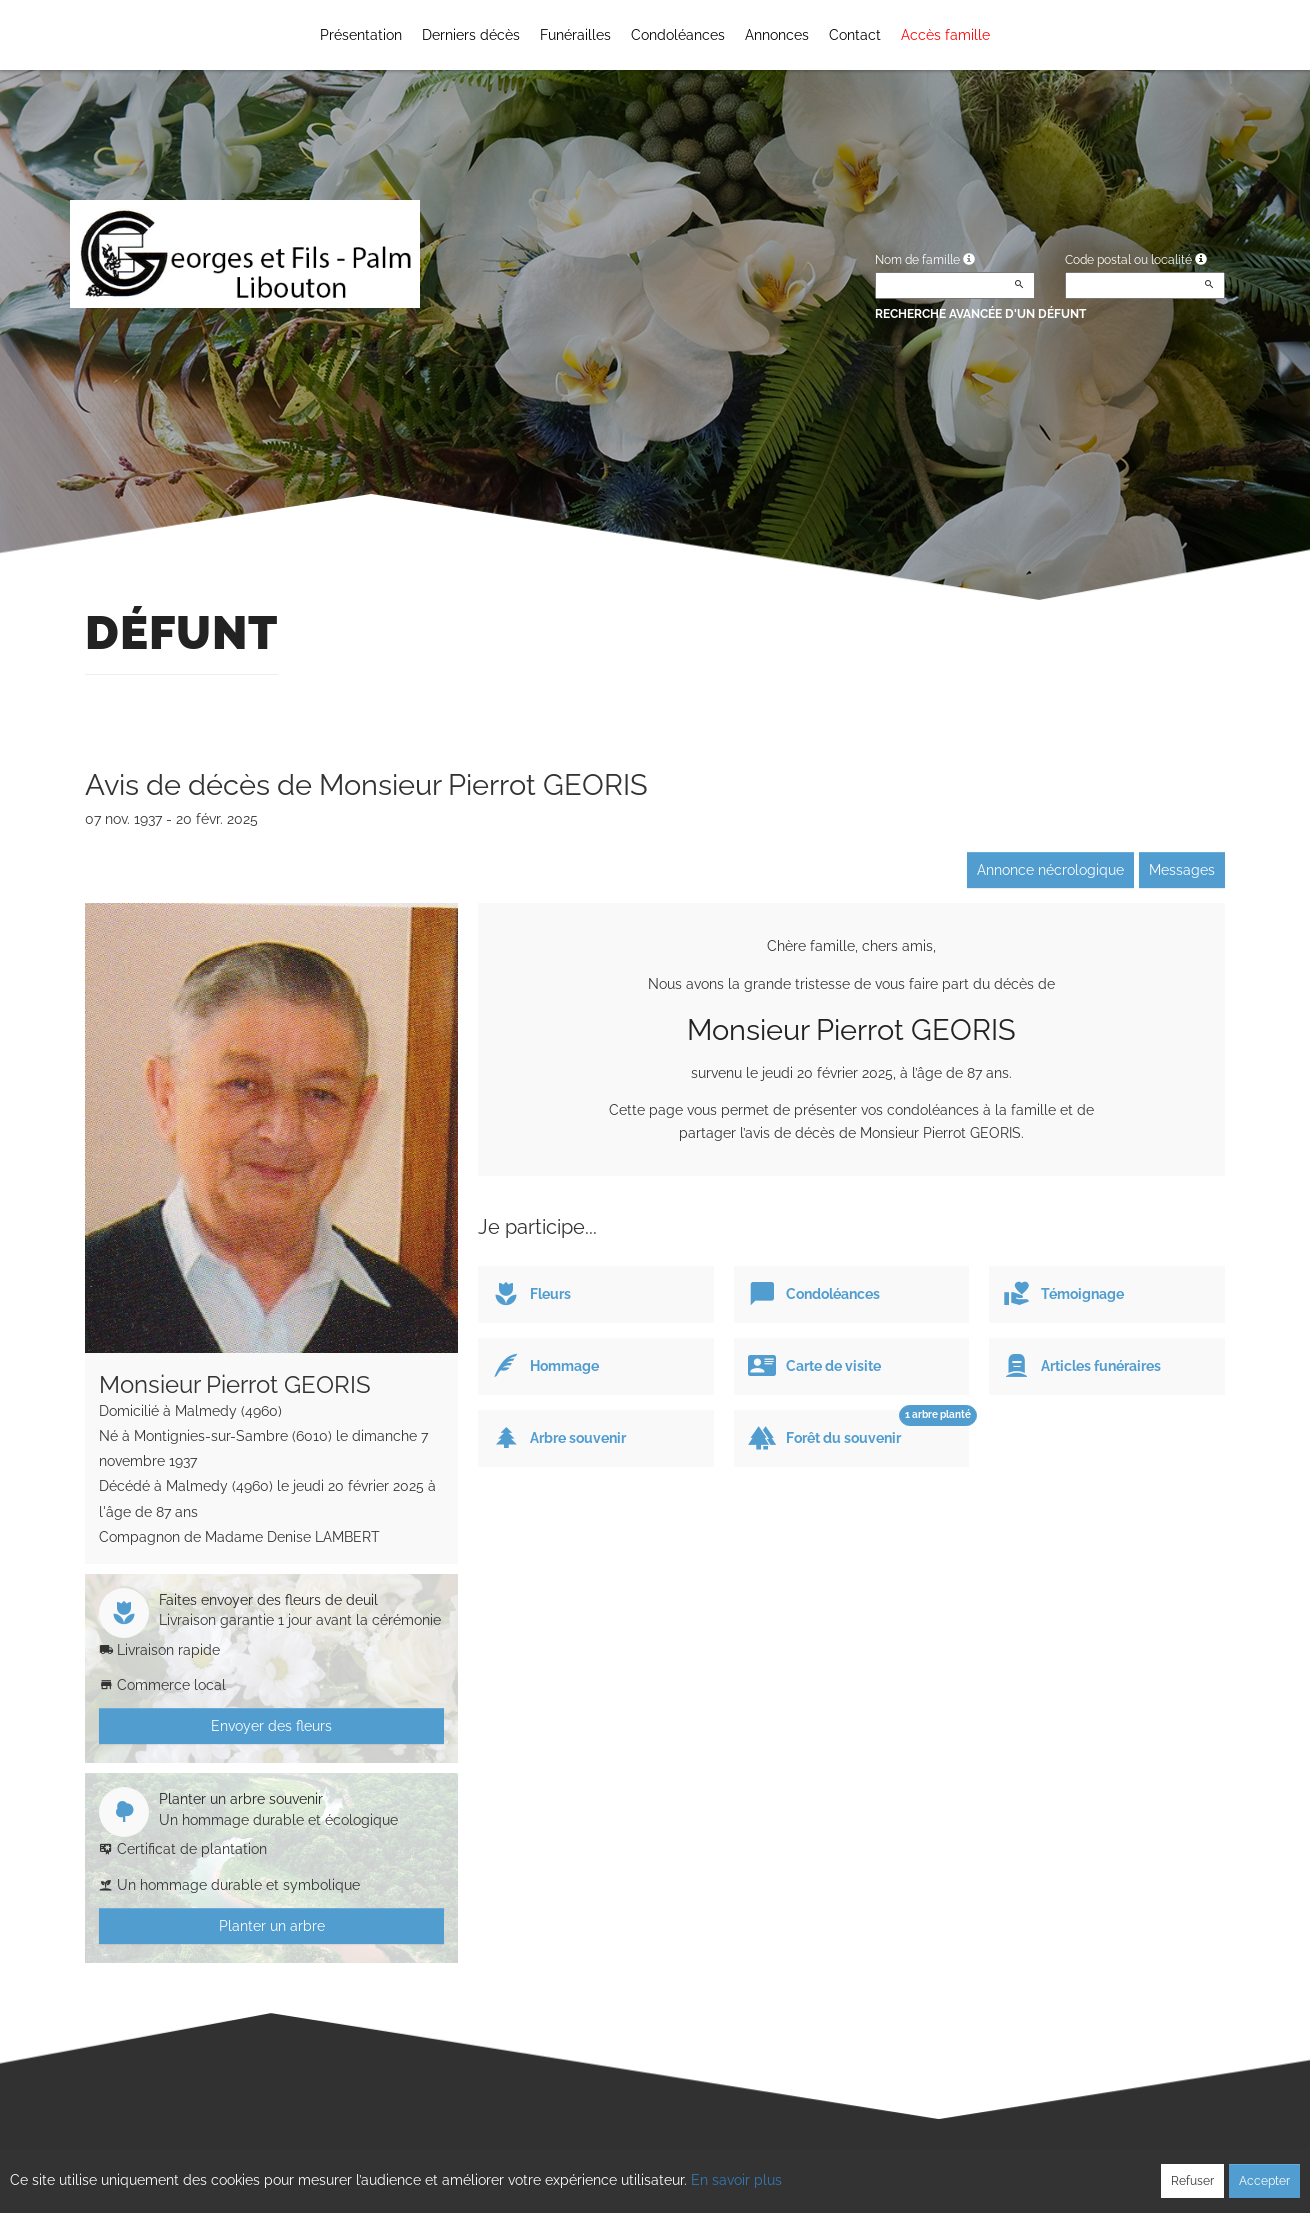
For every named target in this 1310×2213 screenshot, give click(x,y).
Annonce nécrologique (1050, 870)
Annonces (777, 35)
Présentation (361, 35)
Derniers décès (471, 35)
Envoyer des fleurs (271, 1726)
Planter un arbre (272, 1926)
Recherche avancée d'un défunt (980, 314)
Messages (1182, 870)
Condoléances (678, 35)
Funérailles (575, 35)
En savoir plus (736, 2180)
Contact (855, 35)
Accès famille (945, 35)
